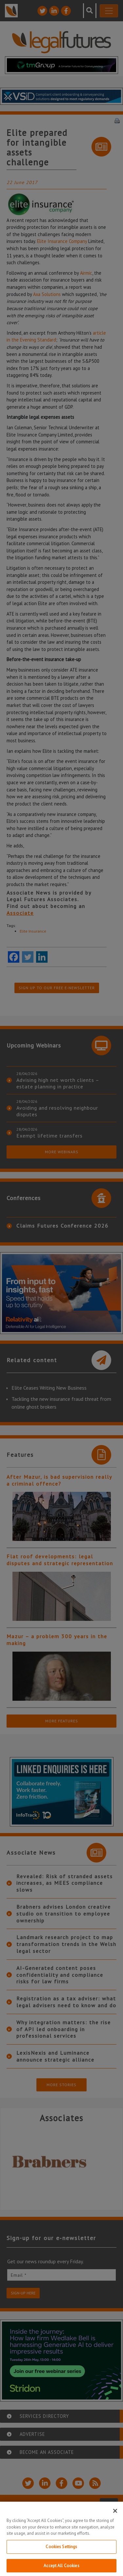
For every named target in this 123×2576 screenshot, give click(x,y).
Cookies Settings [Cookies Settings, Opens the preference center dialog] (61, 2552)
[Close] (115, 2516)
